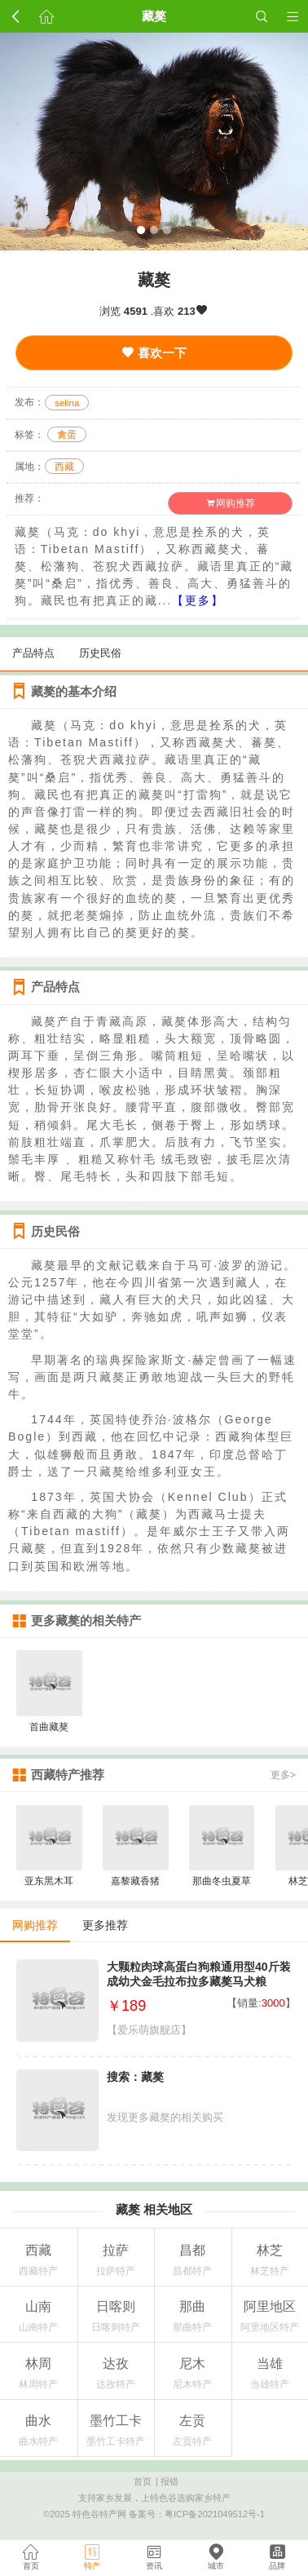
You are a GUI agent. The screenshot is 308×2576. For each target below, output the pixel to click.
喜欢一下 (154, 353)
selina (67, 402)
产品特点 (33, 653)
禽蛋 (67, 435)
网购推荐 (230, 503)
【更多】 (198, 600)
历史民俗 (100, 653)
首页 (143, 2481)
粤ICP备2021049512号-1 (215, 2514)
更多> (283, 1775)
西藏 (64, 466)
